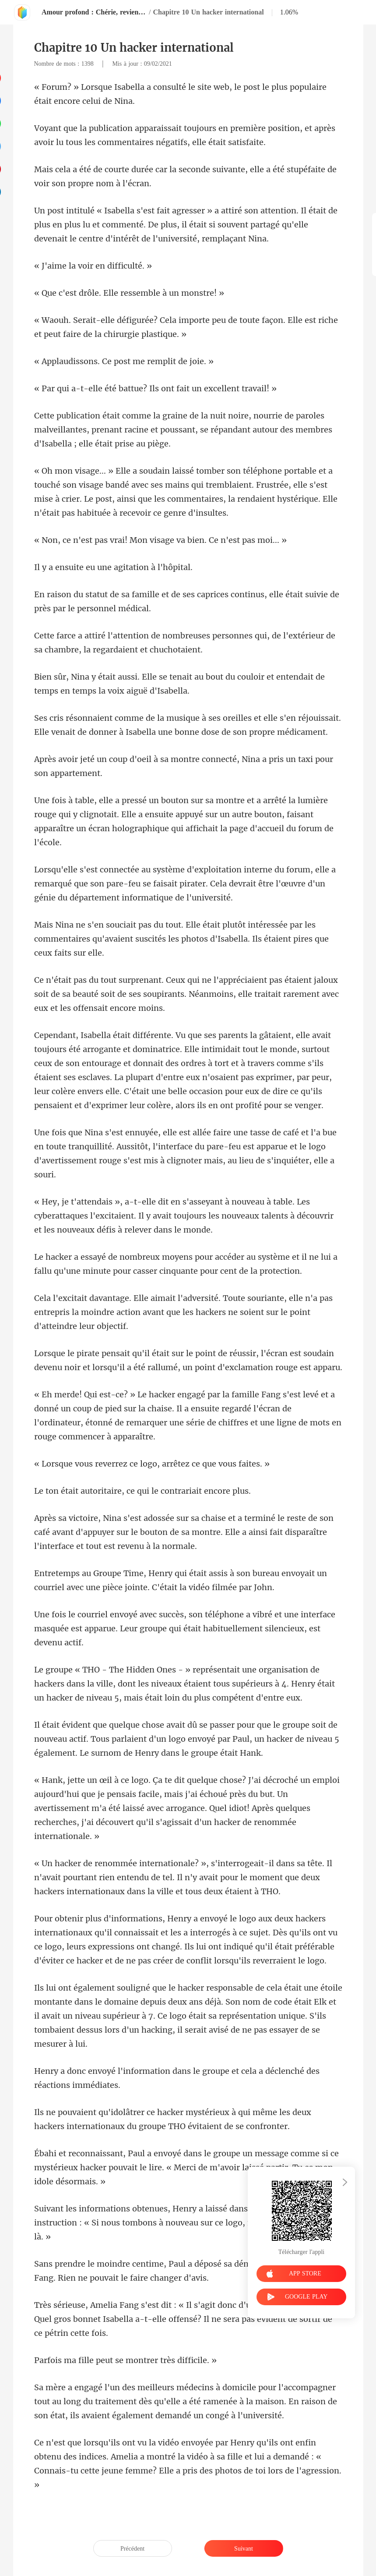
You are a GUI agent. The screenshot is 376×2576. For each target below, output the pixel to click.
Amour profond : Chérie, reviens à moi (94, 12)
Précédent (132, 2548)
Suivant (243, 2548)
